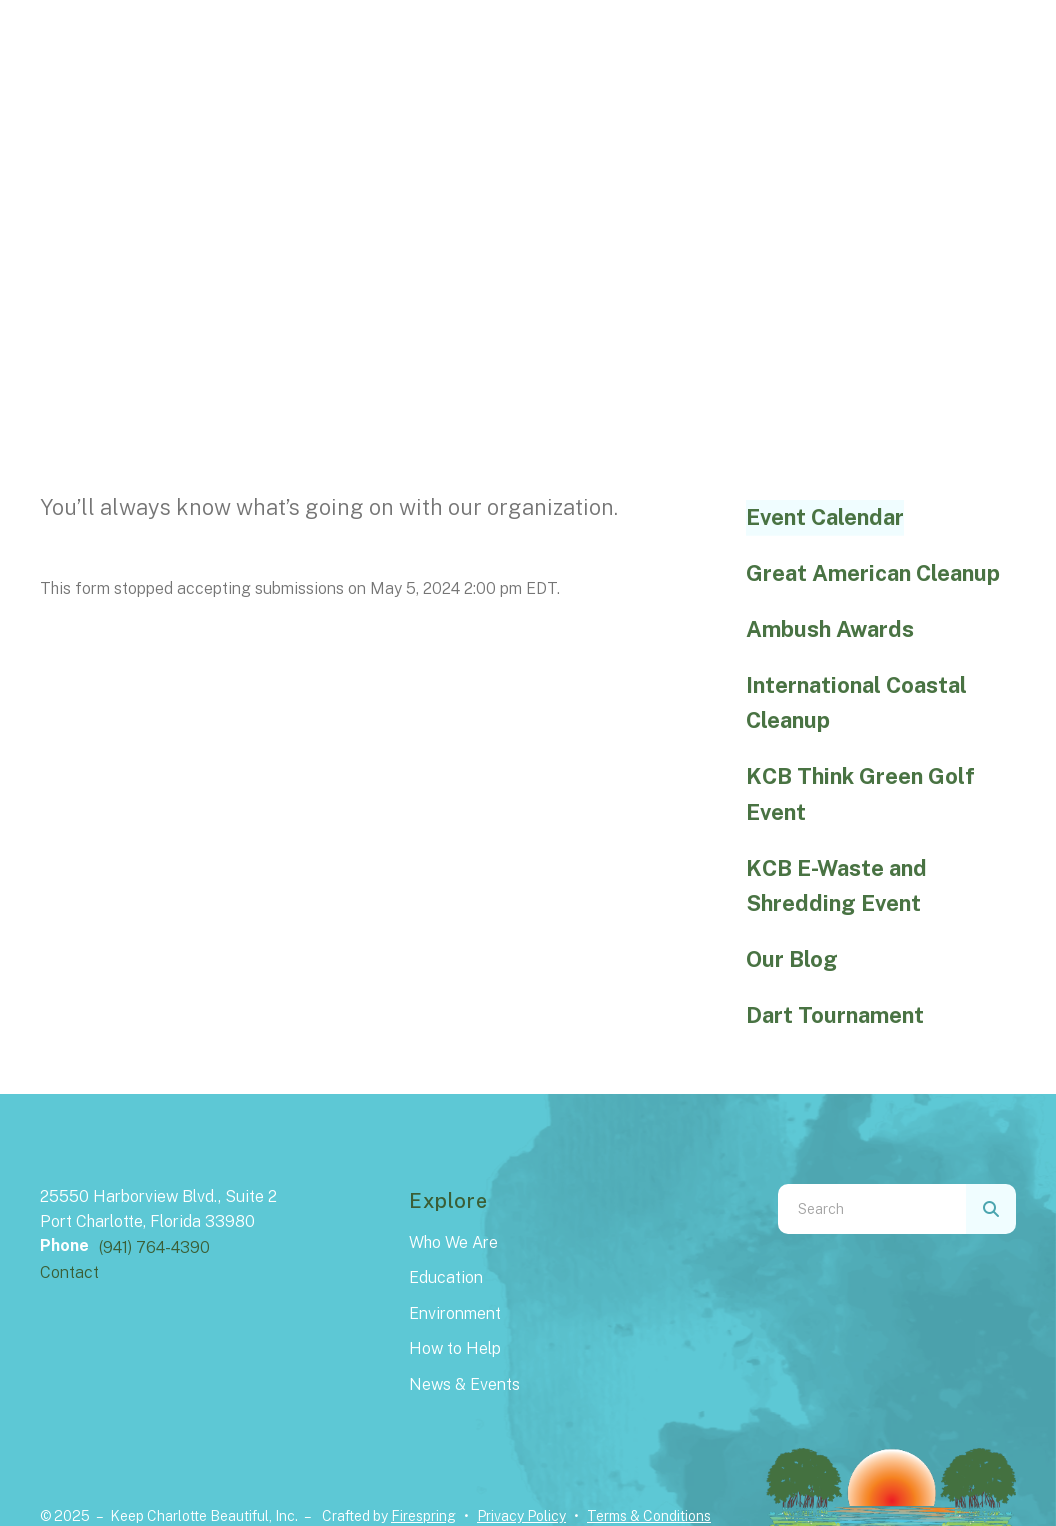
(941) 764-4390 (154, 1247)
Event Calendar (825, 517)
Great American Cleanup (873, 573)
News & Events (464, 1384)
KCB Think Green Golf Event (860, 794)
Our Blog (792, 959)
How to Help (455, 1348)
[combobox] (872, 1209)
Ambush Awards (830, 629)
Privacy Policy (521, 1516)
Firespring (423, 1516)
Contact (69, 1272)
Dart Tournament (835, 1015)
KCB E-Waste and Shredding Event (836, 886)
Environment (455, 1313)
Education (446, 1277)
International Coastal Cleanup (856, 703)
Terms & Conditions (649, 1516)
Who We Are (453, 1242)
